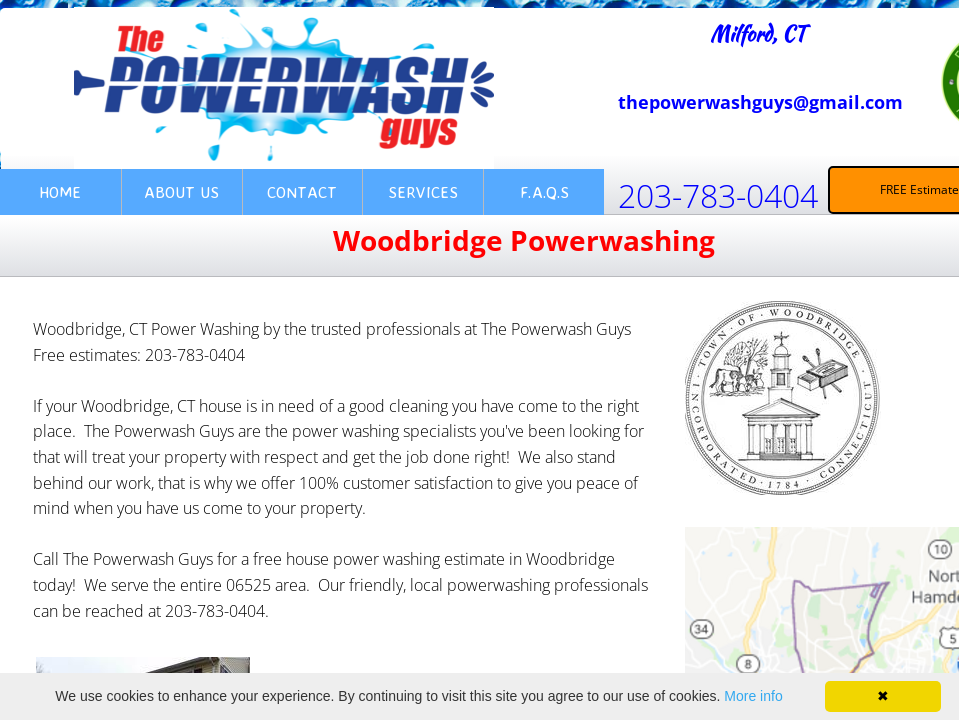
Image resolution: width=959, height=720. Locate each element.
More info (753, 696)
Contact (302, 192)
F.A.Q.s (544, 192)
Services (423, 192)
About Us (181, 192)
